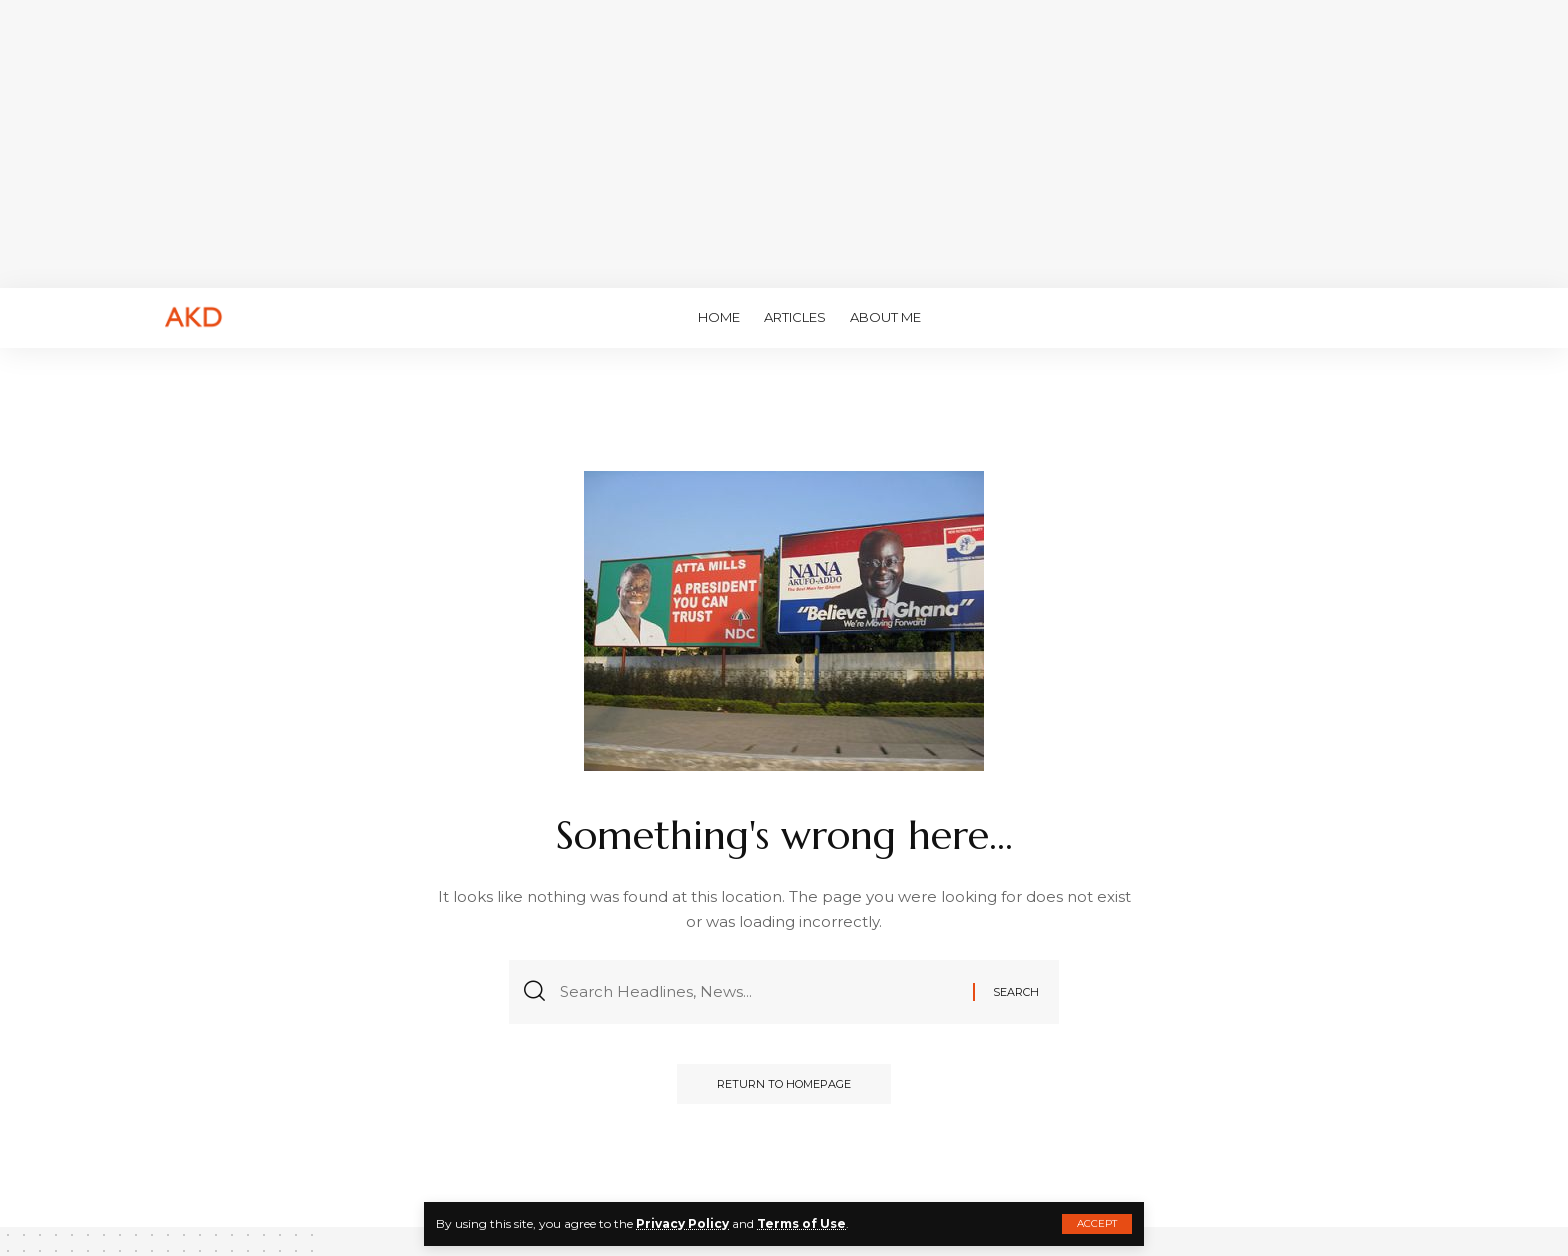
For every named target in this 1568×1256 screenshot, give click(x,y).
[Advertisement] (784, 140)
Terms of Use (801, 1223)
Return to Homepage (784, 1084)
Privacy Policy (682, 1223)
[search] (1389, 318)
